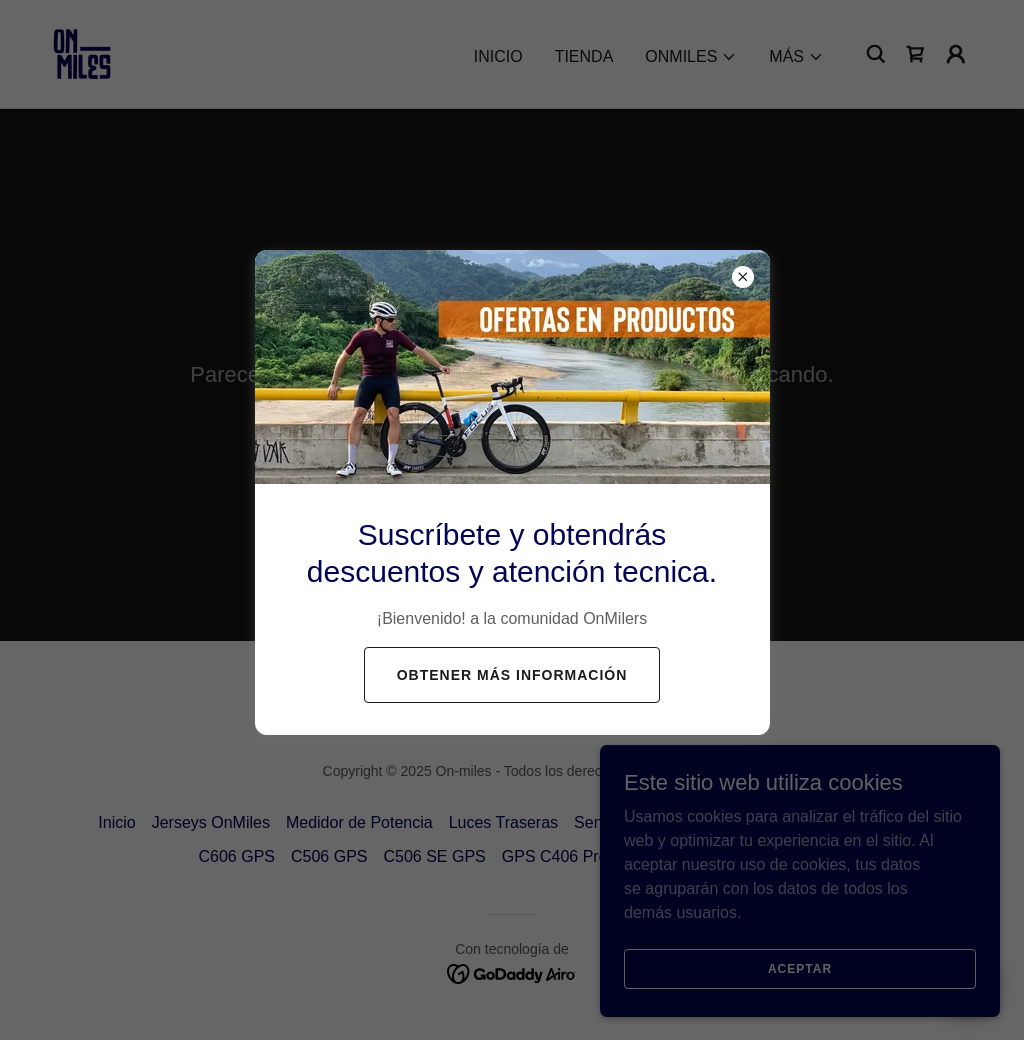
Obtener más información (512, 675)
